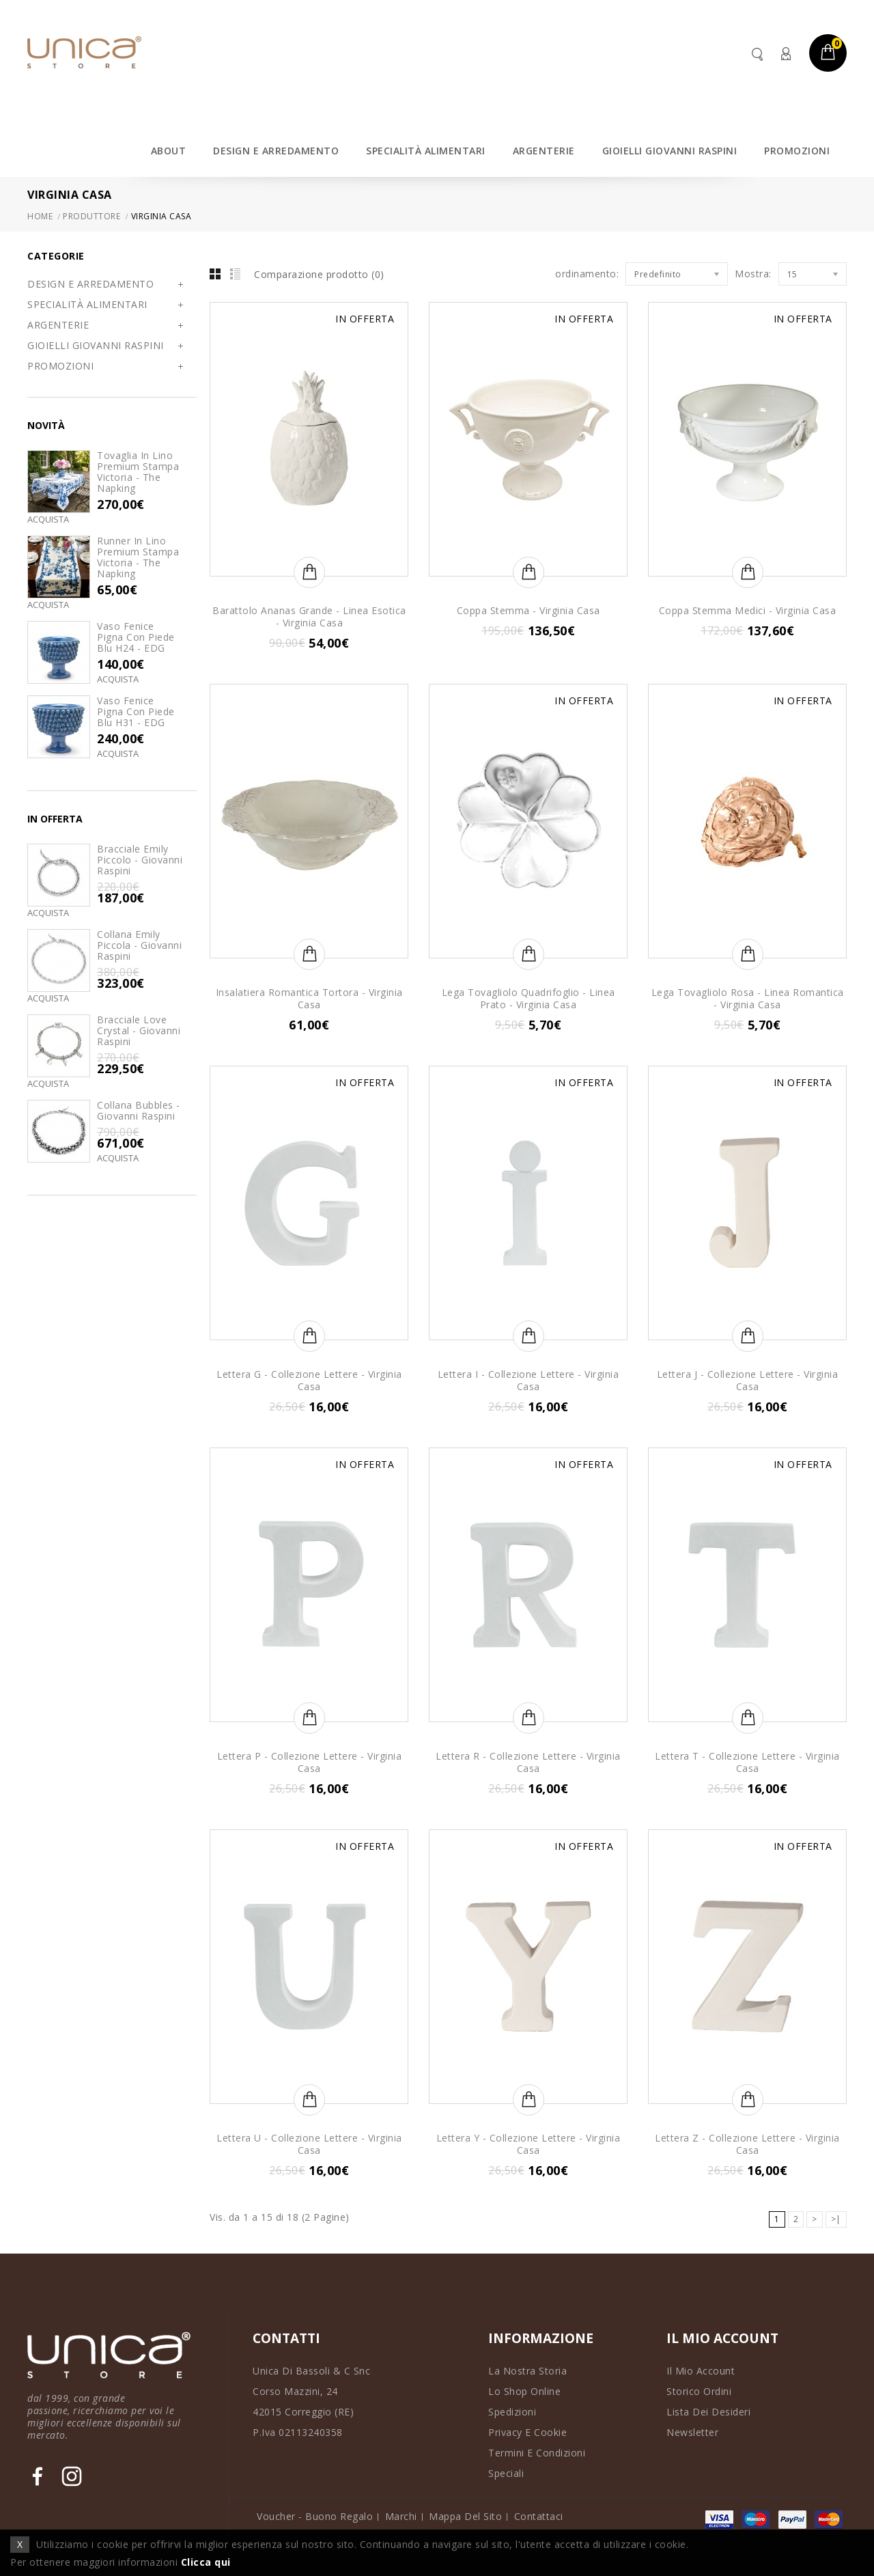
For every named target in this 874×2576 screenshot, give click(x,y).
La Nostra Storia (527, 2370)
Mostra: (753, 274)
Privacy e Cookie (527, 2432)
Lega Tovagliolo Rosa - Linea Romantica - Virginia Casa (747, 998)
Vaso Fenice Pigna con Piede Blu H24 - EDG (136, 637)
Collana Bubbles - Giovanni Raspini (138, 1110)
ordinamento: (587, 274)
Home (40, 216)
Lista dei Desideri (708, 2411)
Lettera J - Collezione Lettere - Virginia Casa (747, 1380)
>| (836, 2219)
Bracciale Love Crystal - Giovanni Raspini (138, 1030)
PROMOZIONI (797, 150)
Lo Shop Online (524, 2391)
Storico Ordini (698, 2391)
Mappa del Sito (465, 2516)
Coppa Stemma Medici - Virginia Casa (747, 610)
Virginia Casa (161, 216)
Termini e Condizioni (536, 2452)
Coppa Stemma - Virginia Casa (528, 610)
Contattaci (538, 2516)
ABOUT (168, 150)
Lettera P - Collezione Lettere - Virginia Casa (309, 1762)
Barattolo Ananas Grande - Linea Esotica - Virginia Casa (309, 616)
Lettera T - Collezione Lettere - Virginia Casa (747, 1762)
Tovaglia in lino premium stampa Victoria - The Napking (138, 472)
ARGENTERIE (544, 150)
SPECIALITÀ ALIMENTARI (425, 150)
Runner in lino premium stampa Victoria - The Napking (138, 557)
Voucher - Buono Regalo (315, 2516)
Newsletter (692, 2432)
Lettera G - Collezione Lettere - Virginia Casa (309, 1380)
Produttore (91, 216)
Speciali (506, 2473)
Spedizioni (512, 2411)
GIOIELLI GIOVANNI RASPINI (669, 150)
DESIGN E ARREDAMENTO (276, 150)
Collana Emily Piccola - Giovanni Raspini (139, 945)
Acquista (48, 519)
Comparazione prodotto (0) (319, 274)
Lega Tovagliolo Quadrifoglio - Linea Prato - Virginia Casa (528, 998)
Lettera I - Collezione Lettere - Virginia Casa (528, 1380)
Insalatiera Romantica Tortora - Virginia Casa (309, 998)
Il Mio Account (700, 2370)
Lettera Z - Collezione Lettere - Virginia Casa (747, 2144)
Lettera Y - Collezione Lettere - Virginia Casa (528, 2144)
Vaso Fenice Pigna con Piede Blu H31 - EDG (136, 711)
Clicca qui (206, 2562)
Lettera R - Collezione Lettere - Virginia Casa (528, 1762)
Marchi (401, 2516)
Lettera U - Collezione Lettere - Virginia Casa (309, 2144)
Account (785, 53)
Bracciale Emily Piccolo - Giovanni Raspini (139, 859)
